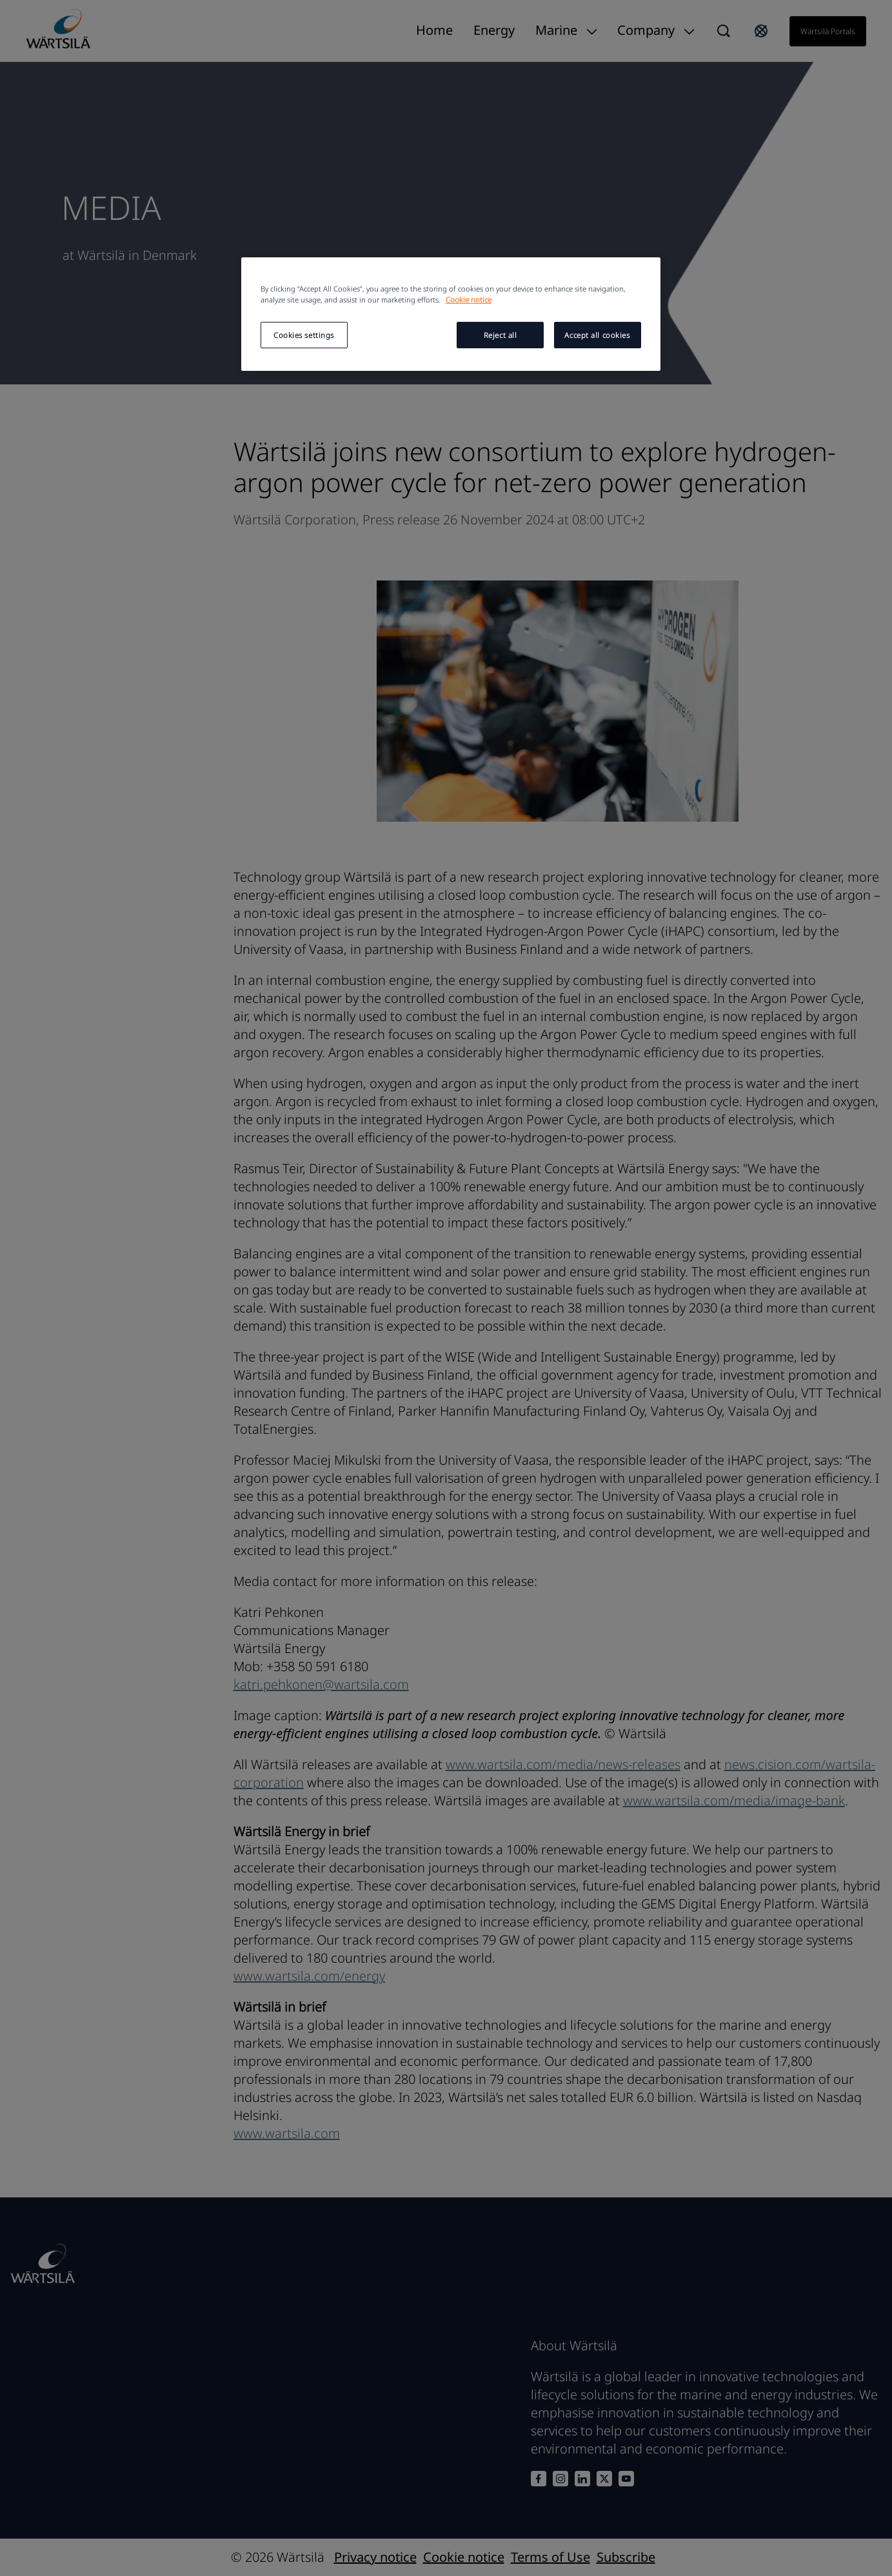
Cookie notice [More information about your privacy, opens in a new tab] (468, 299)
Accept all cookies (596, 335)
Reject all (500, 335)
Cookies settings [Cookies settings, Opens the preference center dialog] (303, 335)
